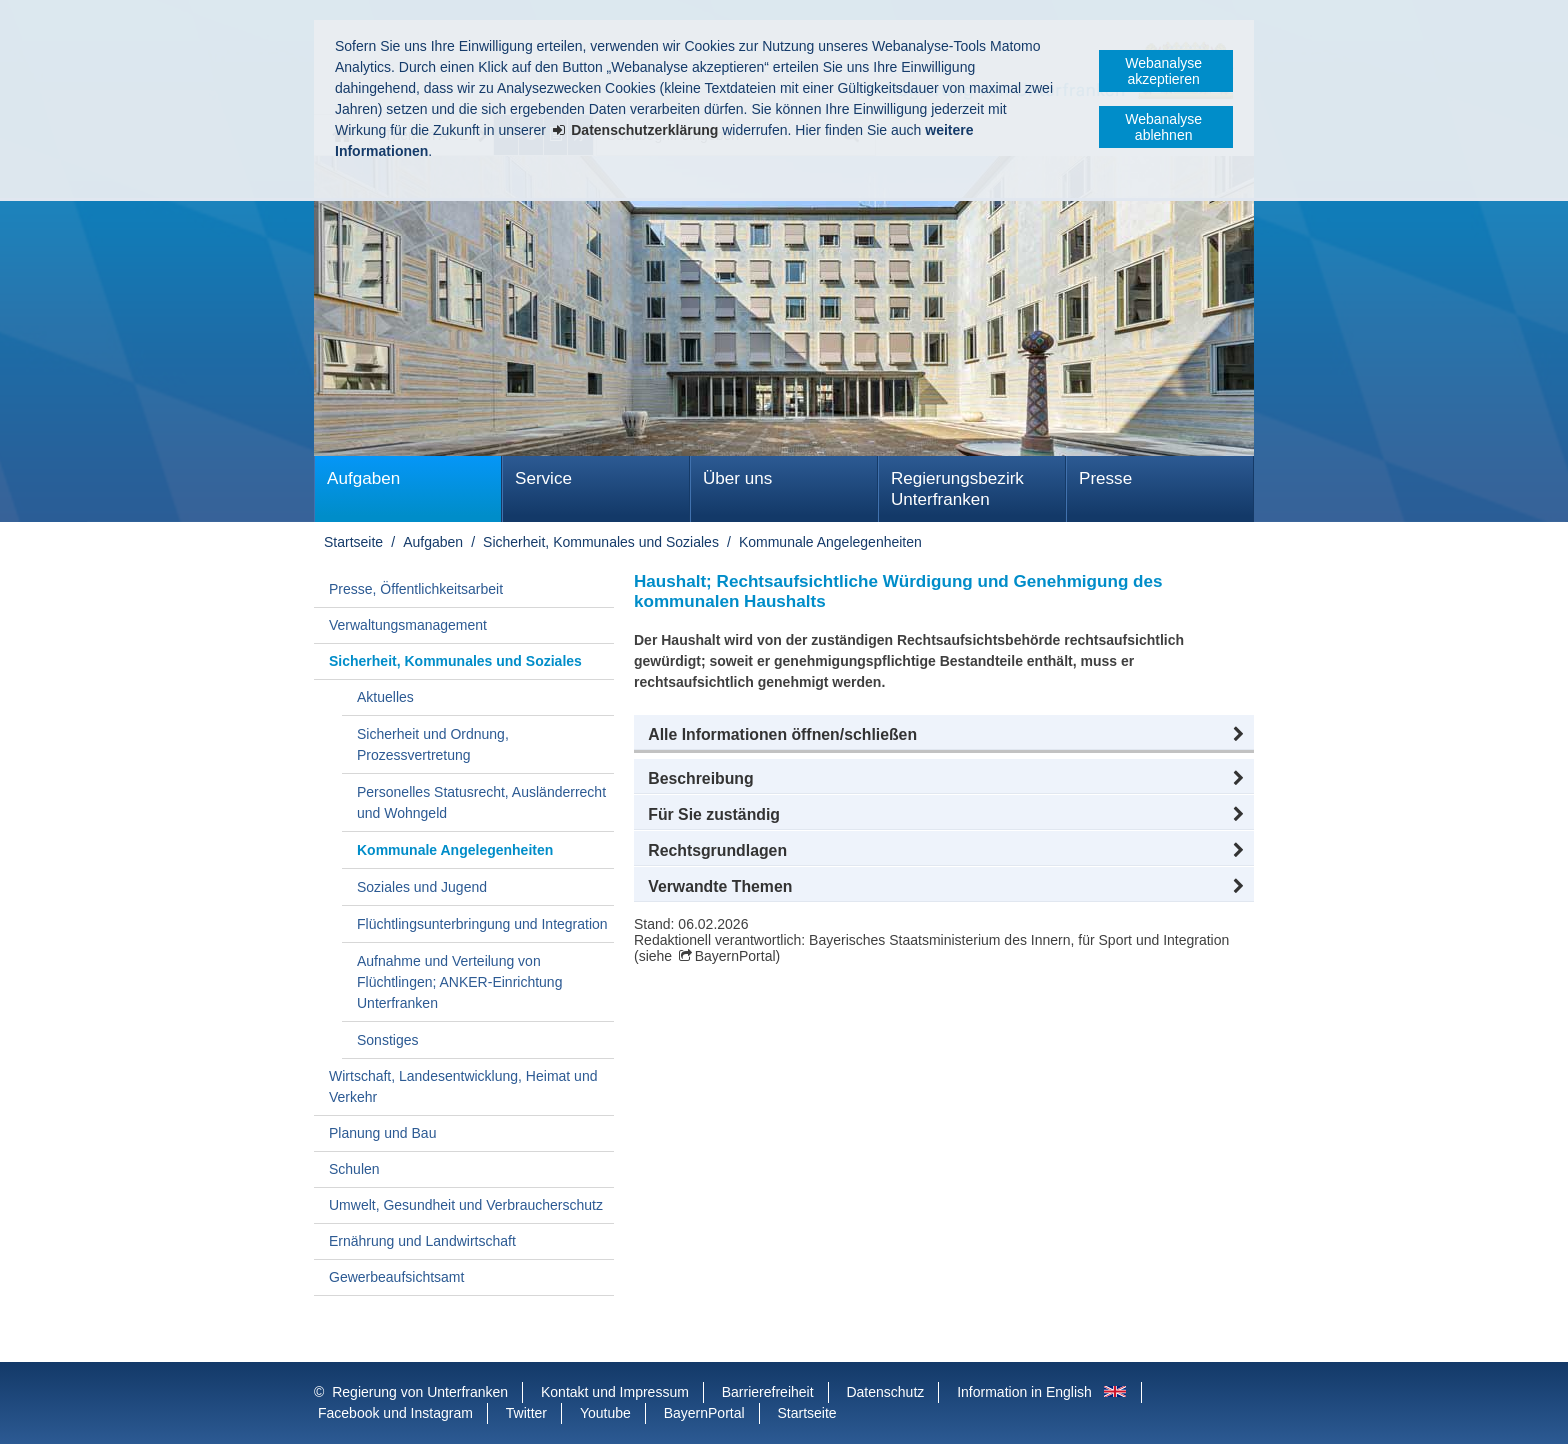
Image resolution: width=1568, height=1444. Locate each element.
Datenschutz (885, 1392)
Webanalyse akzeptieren (1163, 71)
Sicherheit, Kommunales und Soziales (601, 542)
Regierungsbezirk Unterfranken (957, 489)
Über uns (737, 478)
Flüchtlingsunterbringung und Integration (482, 924)
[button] (944, 735)
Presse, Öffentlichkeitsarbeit (416, 589)
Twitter (526, 1413)
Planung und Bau (382, 1133)
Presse (1105, 478)
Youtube (605, 1413)
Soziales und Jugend (422, 887)
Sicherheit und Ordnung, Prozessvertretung (433, 744)
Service (543, 478)
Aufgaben (363, 478)
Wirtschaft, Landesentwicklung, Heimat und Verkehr (463, 1086)
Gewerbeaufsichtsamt (396, 1277)
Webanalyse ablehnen (1163, 127)
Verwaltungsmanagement (408, 625)
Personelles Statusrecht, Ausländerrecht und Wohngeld (481, 802)
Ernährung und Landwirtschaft (422, 1241)
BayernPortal (735, 956)
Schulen (354, 1169)
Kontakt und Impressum (615, 1392)
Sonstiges (387, 1040)
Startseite (353, 542)
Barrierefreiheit (768, 1392)
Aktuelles (385, 697)
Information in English (1024, 1392)
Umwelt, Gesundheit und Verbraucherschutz (466, 1205)
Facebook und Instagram (395, 1413)
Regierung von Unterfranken (420, 1392)
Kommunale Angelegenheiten (830, 542)
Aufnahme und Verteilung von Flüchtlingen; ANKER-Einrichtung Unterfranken (459, 982)
